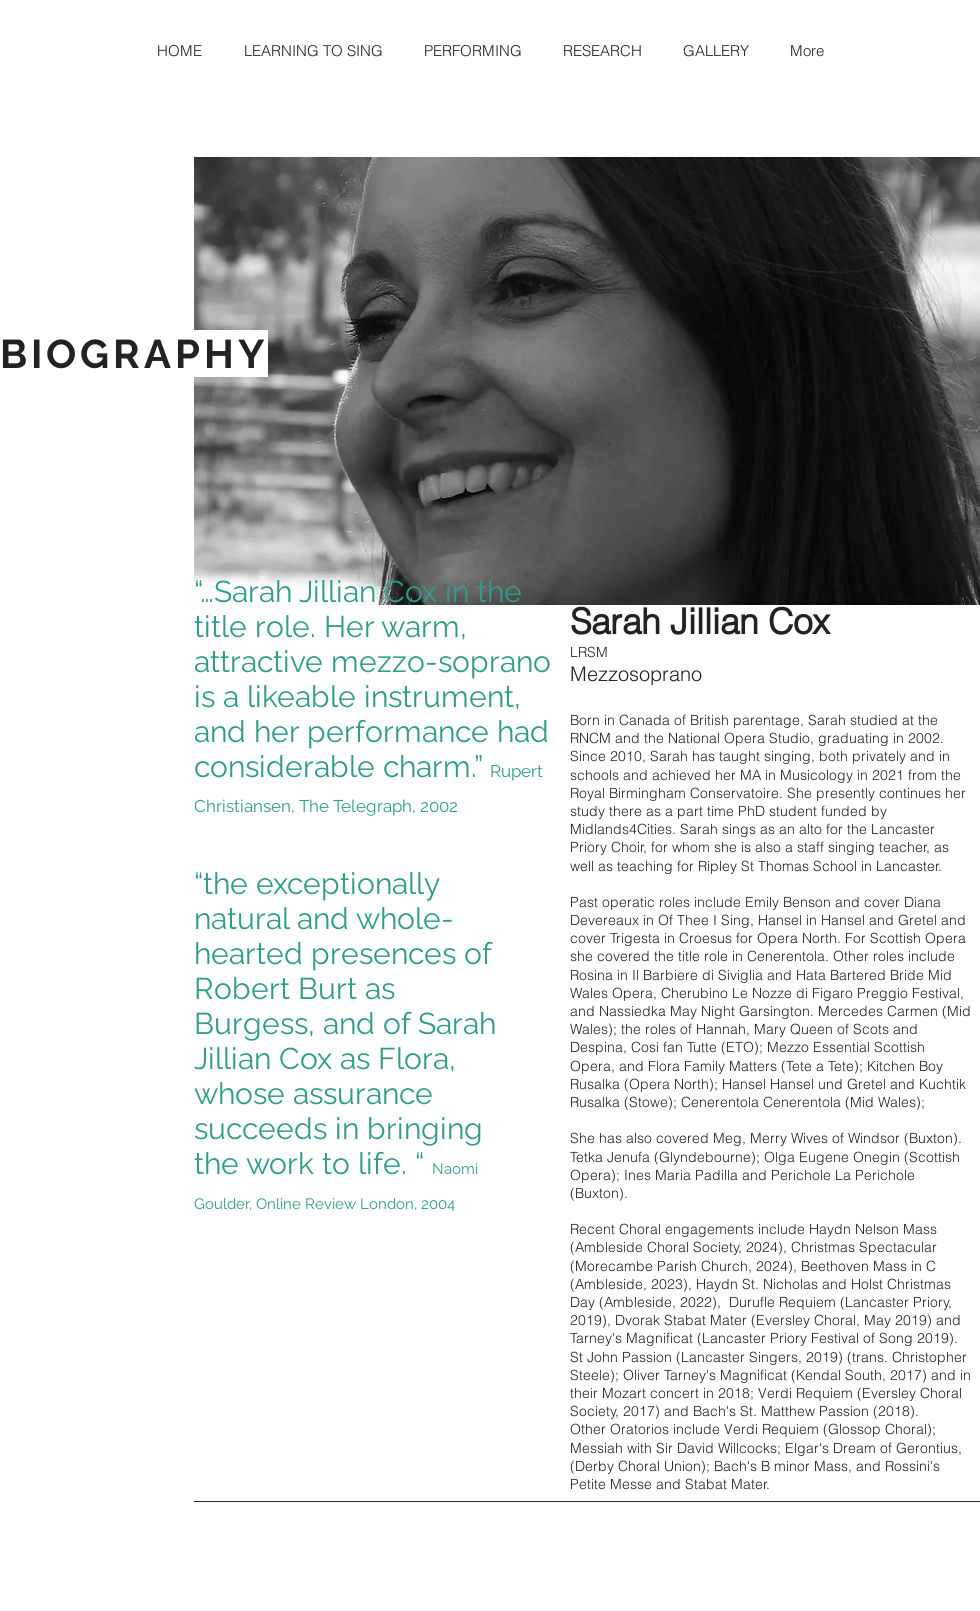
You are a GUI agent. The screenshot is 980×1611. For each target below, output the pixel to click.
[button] (313, 51)
